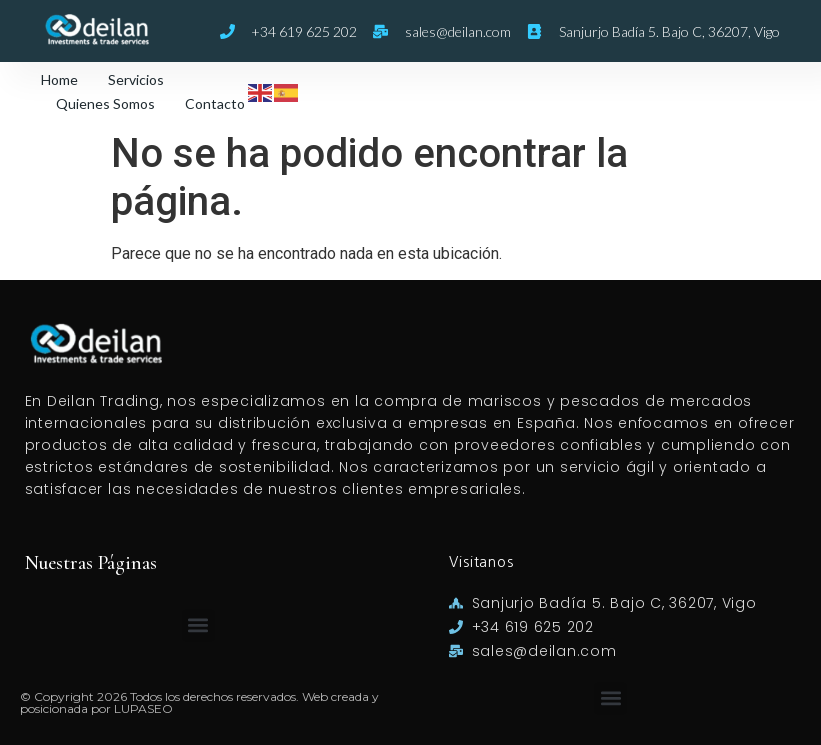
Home (59, 79)
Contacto (215, 103)
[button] (198, 625)
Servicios (136, 79)
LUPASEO (143, 708)
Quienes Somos (105, 103)
